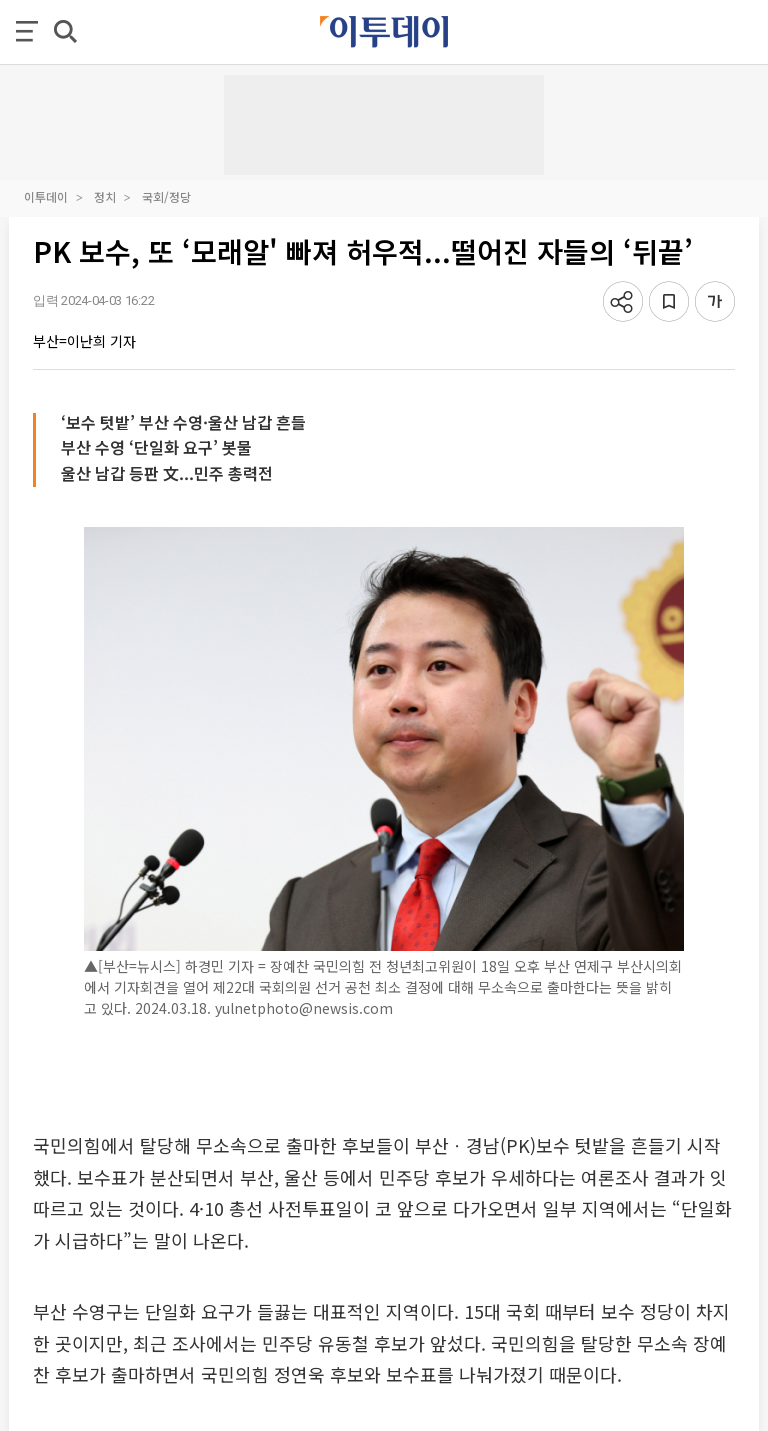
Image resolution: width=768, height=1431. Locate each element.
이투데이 (46, 196)
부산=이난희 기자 (84, 341)
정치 (105, 196)
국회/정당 (166, 196)
